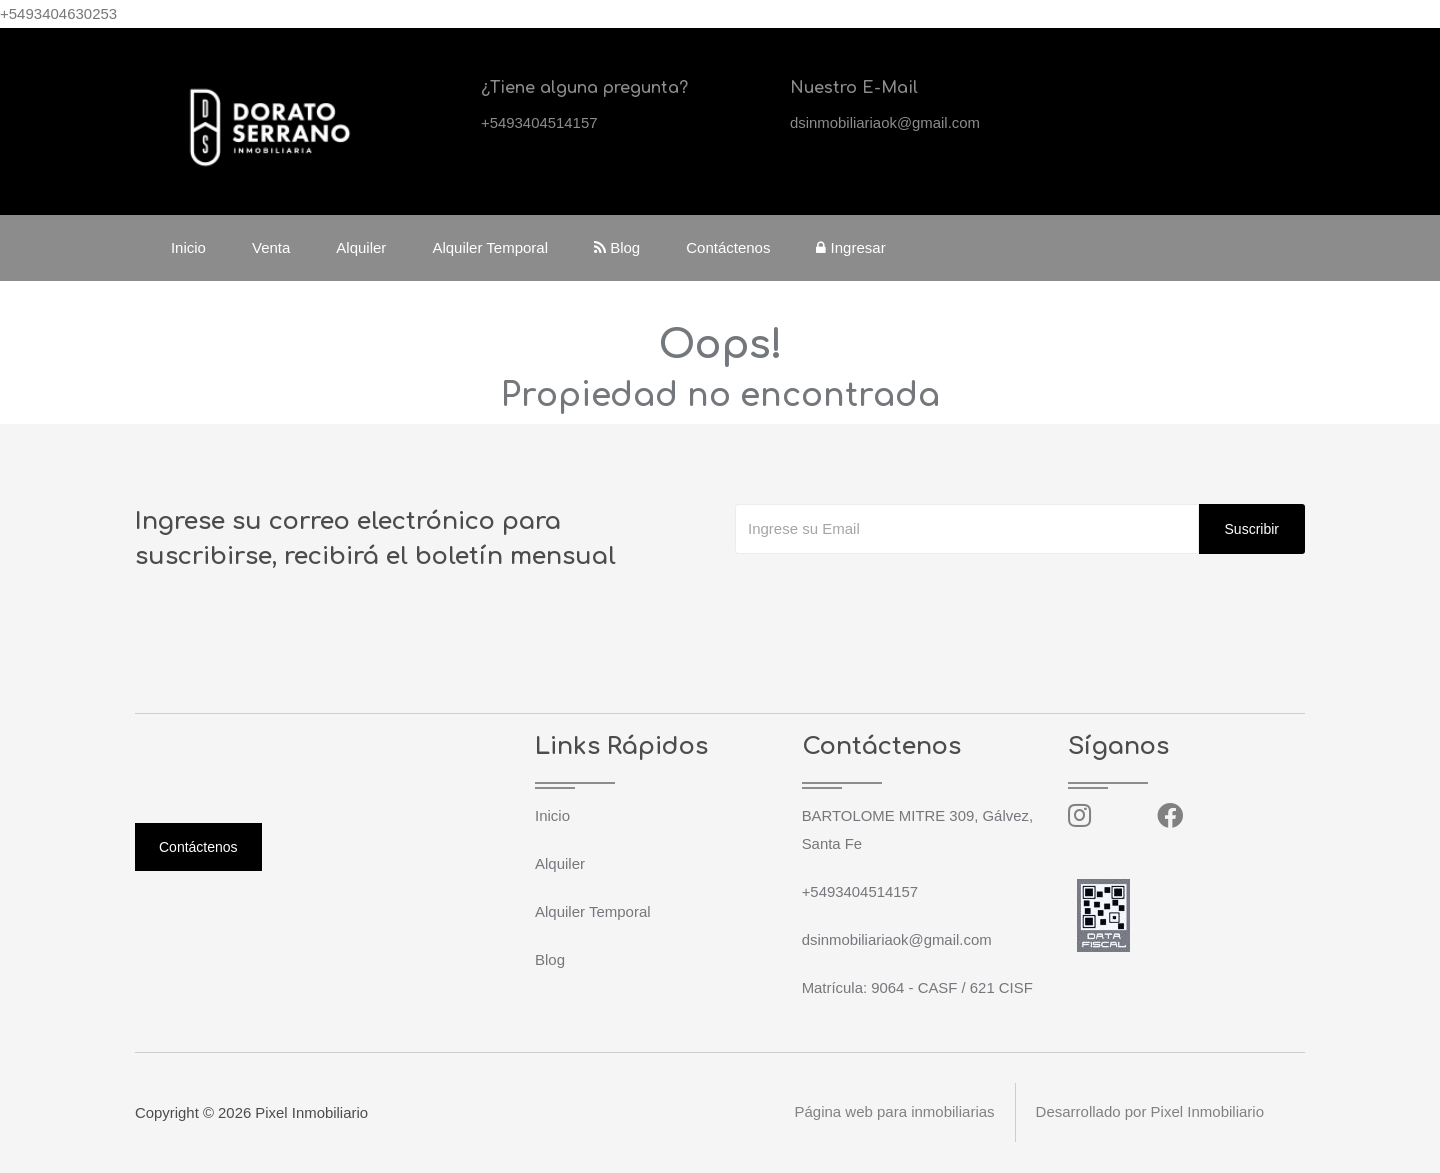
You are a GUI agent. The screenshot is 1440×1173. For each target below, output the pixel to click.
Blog (618, 247)
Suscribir (1252, 529)
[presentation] (887, 594)
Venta (272, 247)
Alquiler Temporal (491, 247)
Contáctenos (729, 247)
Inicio (189, 247)
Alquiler (362, 247)
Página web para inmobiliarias (894, 1112)
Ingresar (852, 247)
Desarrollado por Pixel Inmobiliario (1150, 1112)
